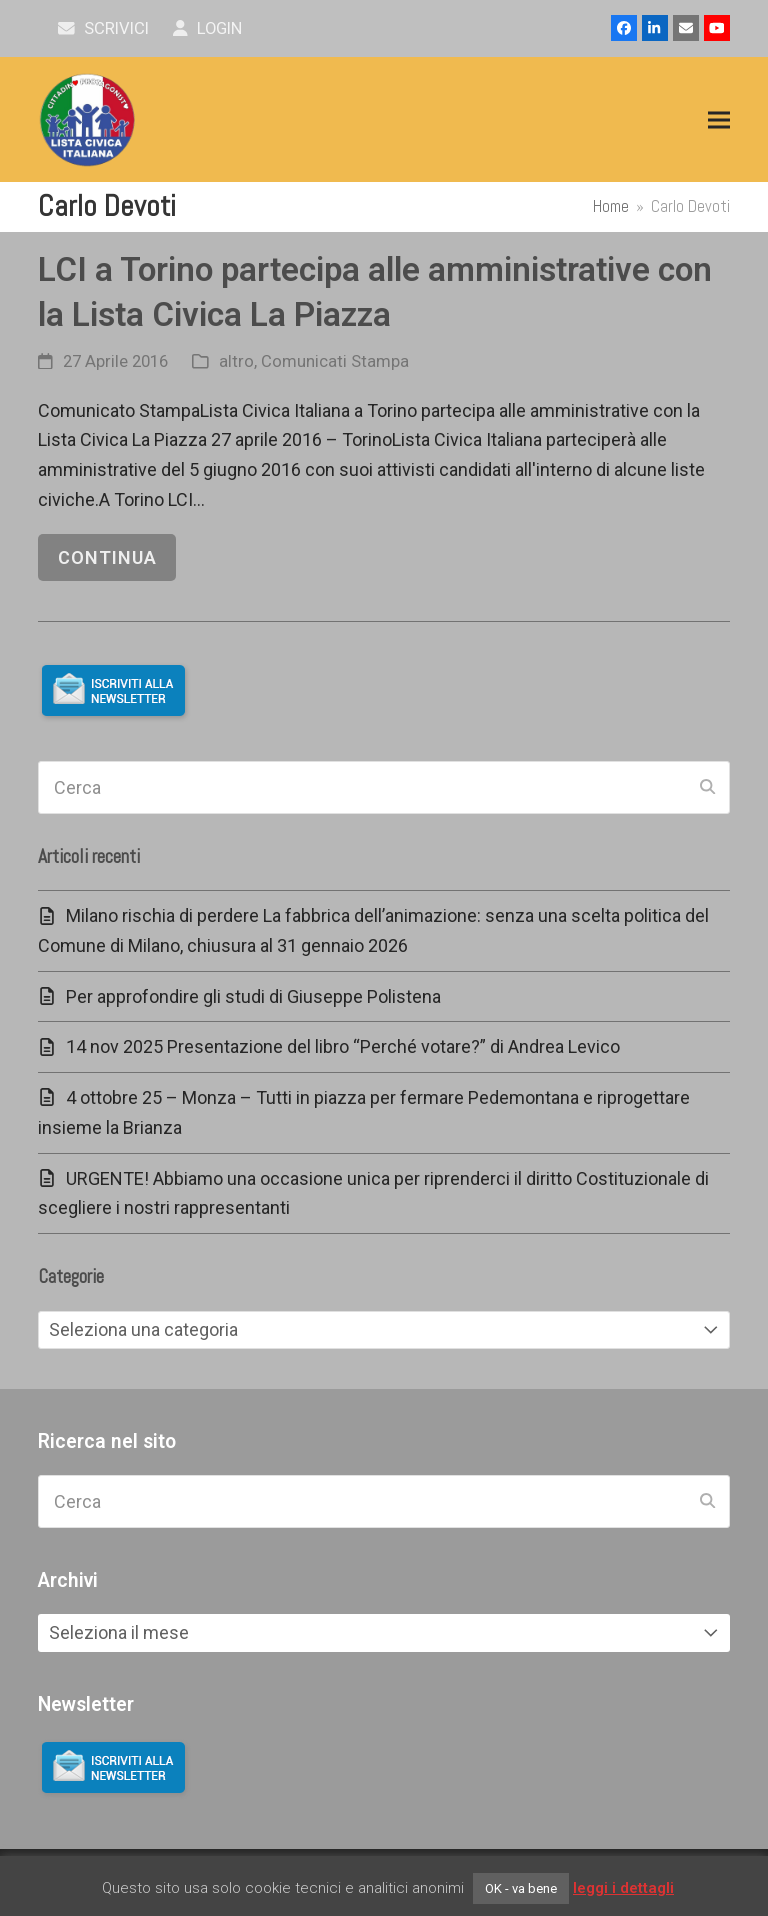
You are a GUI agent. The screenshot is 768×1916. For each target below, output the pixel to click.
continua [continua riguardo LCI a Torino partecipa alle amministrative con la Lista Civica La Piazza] (107, 557)
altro (236, 361)
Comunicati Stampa (335, 361)
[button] (719, 120)
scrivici (103, 28)
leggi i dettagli (623, 1888)
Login (207, 28)
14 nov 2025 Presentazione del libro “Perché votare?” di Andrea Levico (343, 1046)
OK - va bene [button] (521, 1888)
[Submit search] (707, 788)
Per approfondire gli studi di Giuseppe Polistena (253, 996)
